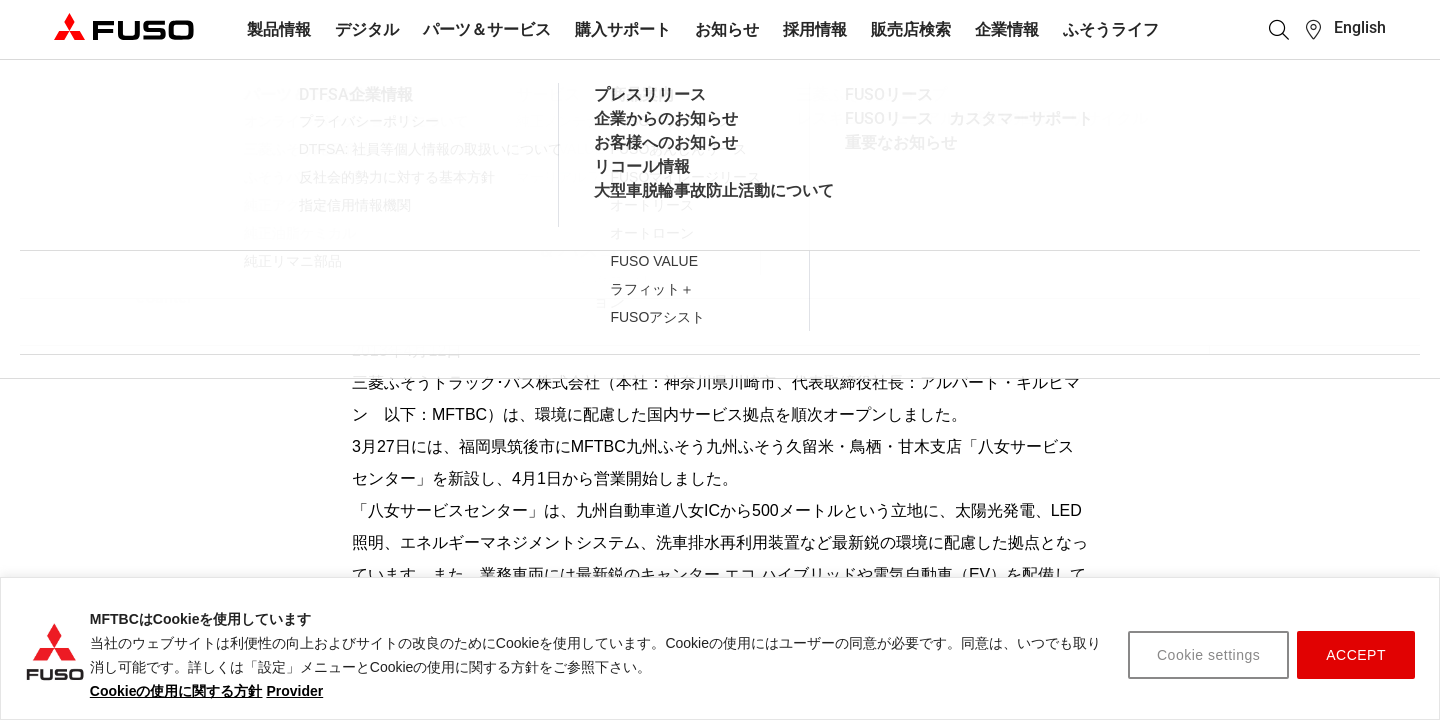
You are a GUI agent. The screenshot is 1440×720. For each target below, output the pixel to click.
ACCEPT (1356, 655)
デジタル (367, 29)
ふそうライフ (1111, 29)
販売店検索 (911, 29)
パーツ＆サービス (487, 29)
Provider (294, 691)
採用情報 (815, 29)
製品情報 (279, 29)
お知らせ (727, 29)
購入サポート (623, 29)
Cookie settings (1208, 655)
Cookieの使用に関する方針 (176, 691)
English (1360, 27)
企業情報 (1007, 29)
